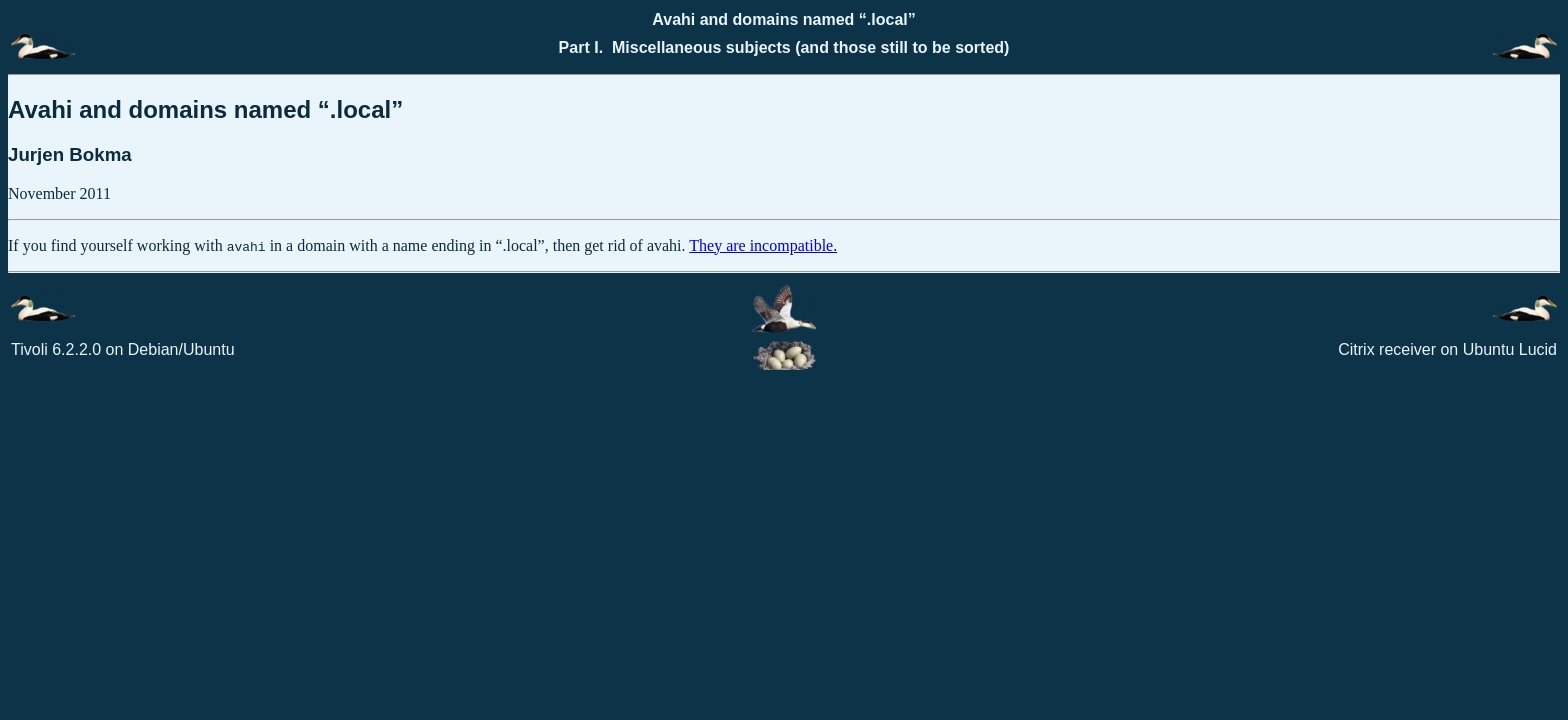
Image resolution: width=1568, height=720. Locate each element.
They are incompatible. (763, 245)
